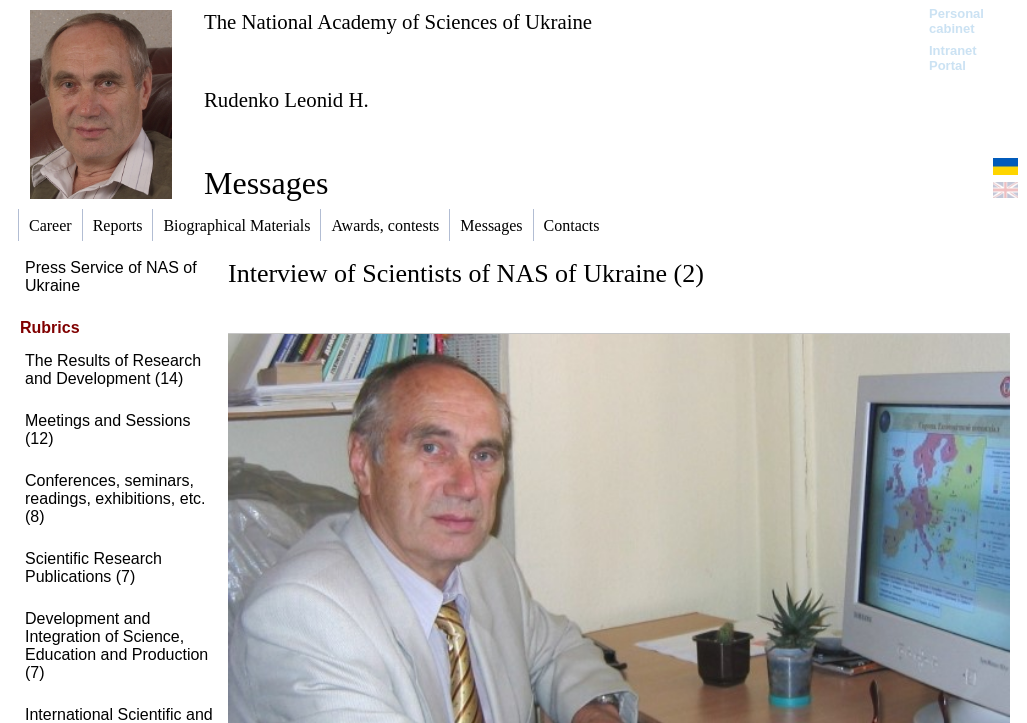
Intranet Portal (953, 58)
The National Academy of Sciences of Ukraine (398, 21)
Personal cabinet (956, 21)
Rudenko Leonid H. (286, 99)
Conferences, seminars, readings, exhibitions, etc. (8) (115, 498)
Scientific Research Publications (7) (93, 567)
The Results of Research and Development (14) (113, 369)
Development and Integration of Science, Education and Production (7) (116, 645)
